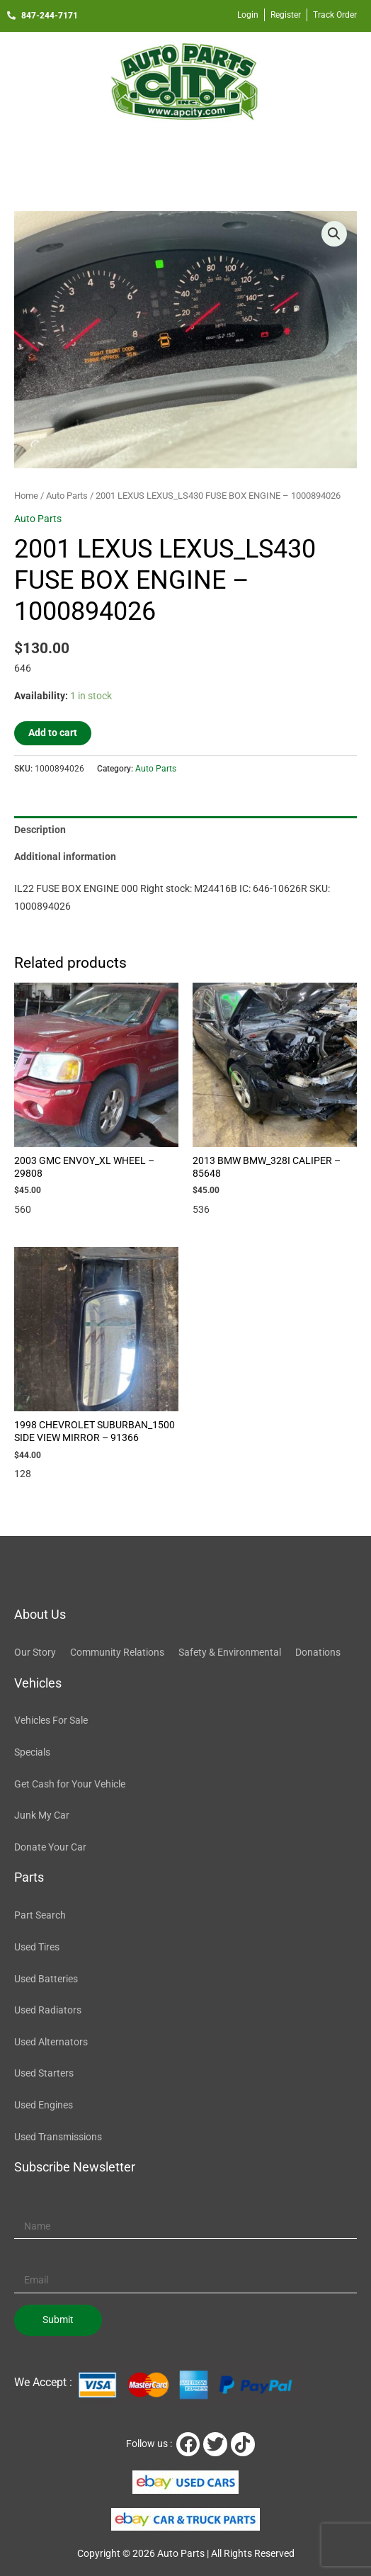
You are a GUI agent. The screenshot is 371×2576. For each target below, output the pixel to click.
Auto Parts (67, 495)
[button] (185, 151)
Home (26, 495)
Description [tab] (40, 829)
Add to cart (52, 732)
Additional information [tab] (65, 856)
